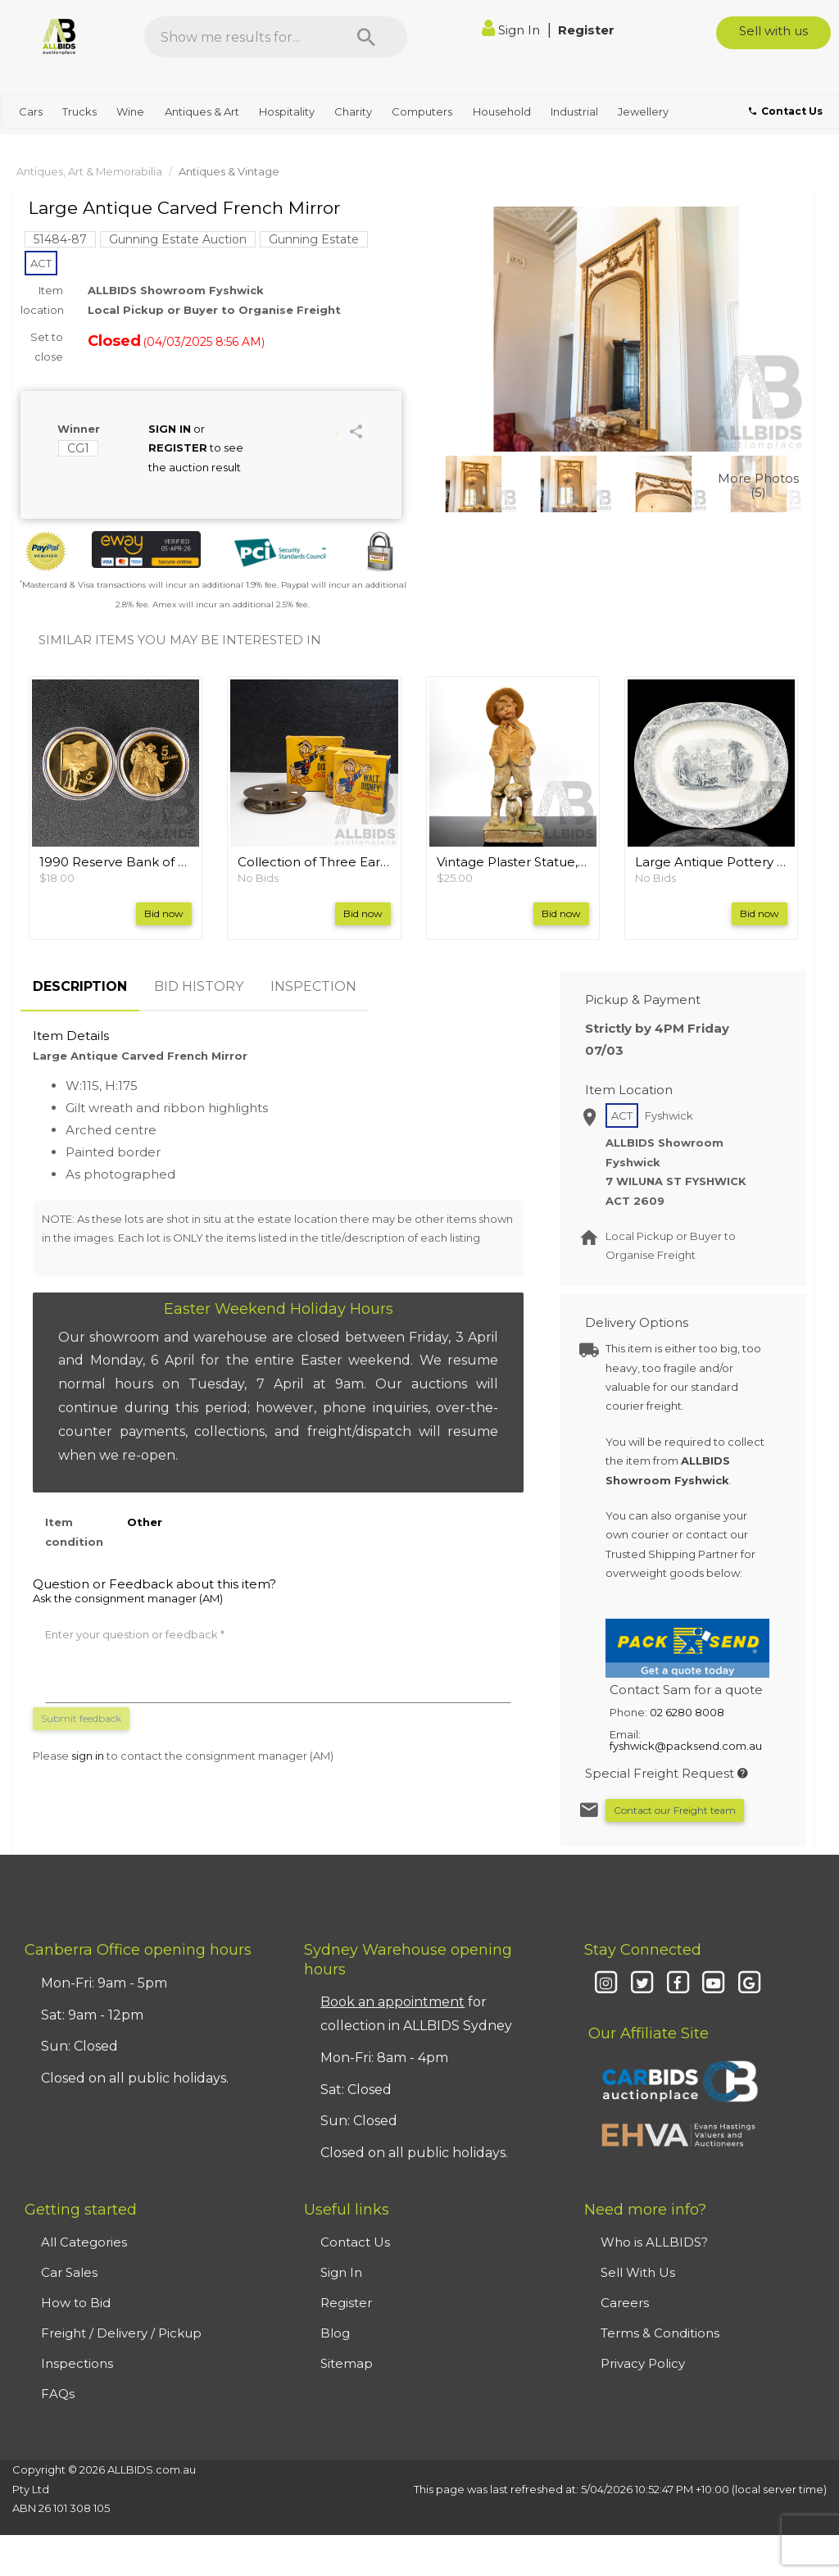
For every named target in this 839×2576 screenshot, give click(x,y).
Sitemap (346, 2363)
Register (586, 30)
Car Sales (69, 2272)
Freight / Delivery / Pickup (121, 2333)
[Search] (366, 36)
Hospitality (287, 111)
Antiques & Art (202, 111)
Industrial (574, 111)
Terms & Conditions (660, 2333)
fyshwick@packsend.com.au (686, 1745)
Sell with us (773, 31)
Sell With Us (638, 2272)
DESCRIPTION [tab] (80, 986)
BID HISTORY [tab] (198, 986)
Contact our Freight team (675, 1810)
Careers (625, 2302)
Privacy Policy (643, 2363)
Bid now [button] (164, 913)
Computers (422, 111)
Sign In (512, 30)
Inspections (77, 2363)
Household (502, 111)
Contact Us (355, 2242)
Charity (353, 111)
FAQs (58, 2393)
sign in (87, 1755)
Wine (130, 111)
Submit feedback (81, 1718)
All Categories (84, 2242)
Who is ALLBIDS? (654, 2242)
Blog (335, 2333)
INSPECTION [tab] (313, 986)
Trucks (79, 111)
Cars (31, 111)
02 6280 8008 (687, 1712)
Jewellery (643, 111)
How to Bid (76, 2302)
